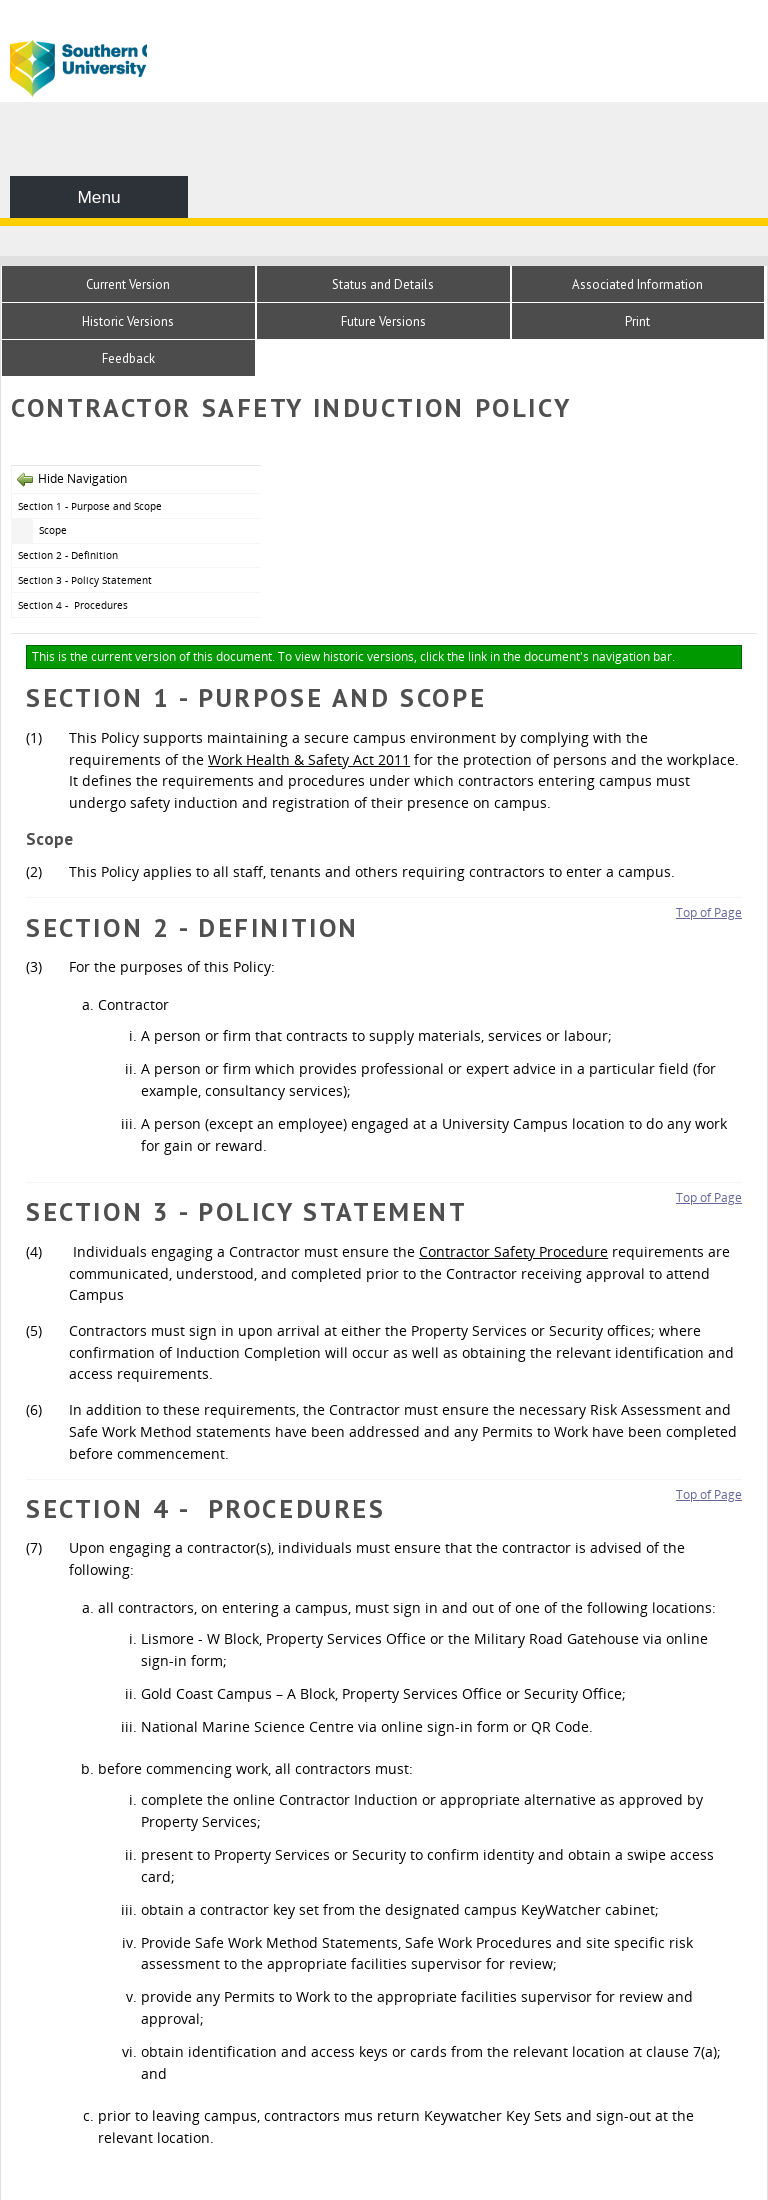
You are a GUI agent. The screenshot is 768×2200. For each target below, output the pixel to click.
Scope (53, 530)
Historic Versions (128, 321)
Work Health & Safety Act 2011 (309, 759)
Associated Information (637, 284)
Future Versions (383, 321)
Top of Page (709, 912)
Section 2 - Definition (68, 555)
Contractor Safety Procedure (513, 1251)
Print (637, 321)
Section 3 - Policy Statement (85, 580)
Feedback (128, 358)
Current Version (128, 284)
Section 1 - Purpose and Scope (90, 506)
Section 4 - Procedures (74, 605)
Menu (98, 197)
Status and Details (383, 284)
